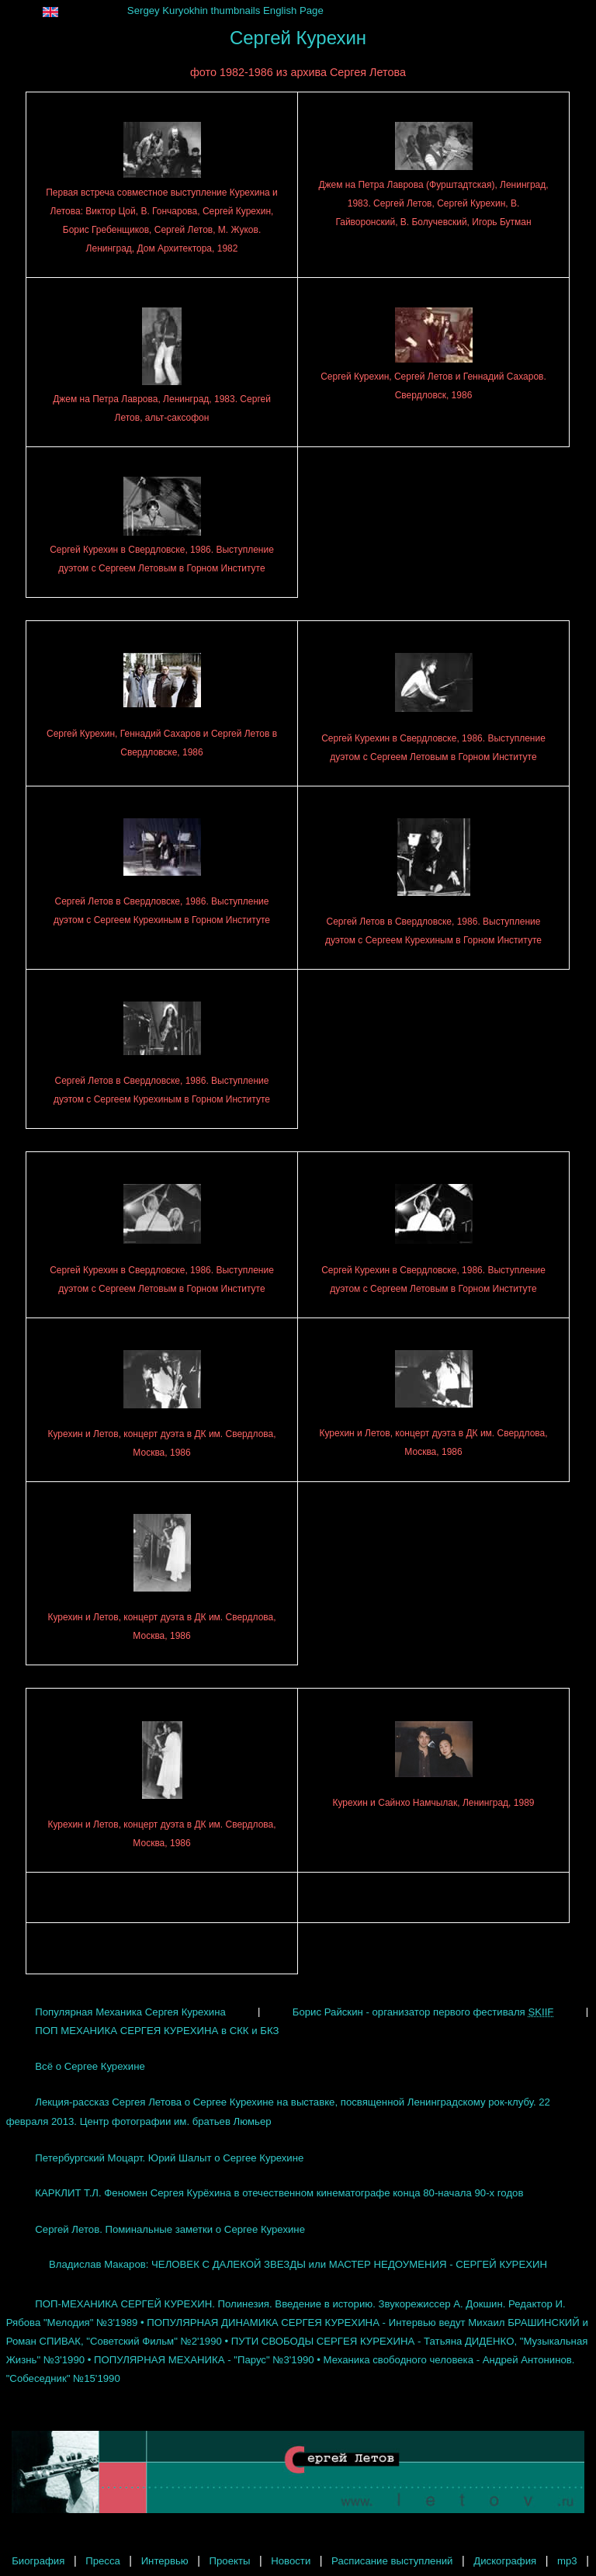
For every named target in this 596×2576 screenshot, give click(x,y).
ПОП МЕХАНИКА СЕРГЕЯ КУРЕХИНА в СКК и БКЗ (157, 2030)
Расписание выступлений (391, 2561)
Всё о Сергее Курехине (90, 2066)
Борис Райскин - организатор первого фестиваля (423, 2011)
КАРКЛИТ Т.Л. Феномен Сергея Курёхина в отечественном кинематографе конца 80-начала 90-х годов (279, 2193)
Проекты (230, 2561)
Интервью (165, 2561)
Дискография (504, 2561)
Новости (290, 2561)
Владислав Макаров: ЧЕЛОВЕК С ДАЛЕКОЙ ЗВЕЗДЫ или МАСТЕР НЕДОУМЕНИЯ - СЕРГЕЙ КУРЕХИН (298, 2263)
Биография (38, 2561)
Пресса (102, 2561)
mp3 (567, 2561)
